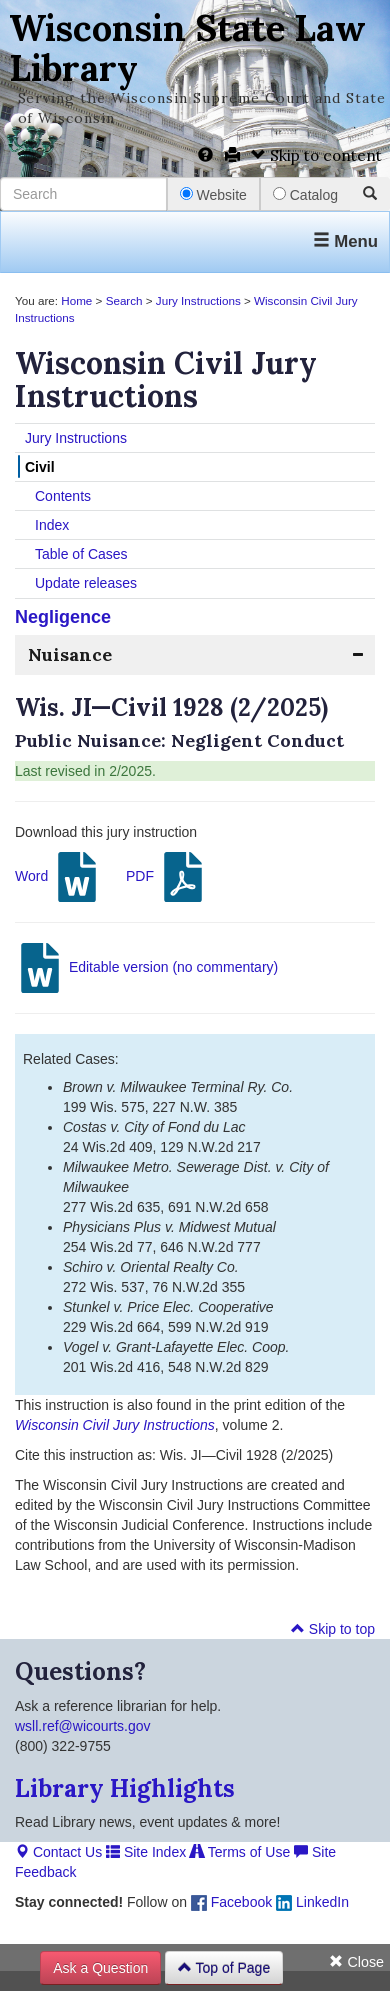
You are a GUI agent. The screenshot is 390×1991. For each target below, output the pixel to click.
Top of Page (224, 1968)
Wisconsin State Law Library (187, 48)
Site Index (146, 1852)
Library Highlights (125, 1788)
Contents (63, 496)
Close (356, 1962)
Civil (40, 467)
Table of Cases (81, 554)
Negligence (63, 617)
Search (124, 300)
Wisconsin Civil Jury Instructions (115, 1425)
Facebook (231, 1902)
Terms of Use (240, 1852)
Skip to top (333, 1629)
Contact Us (58, 1852)
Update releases (86, 583)
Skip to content (316, 155)
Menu (345, 241)
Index (52, 525)
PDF (167, 877)
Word (58, 877)
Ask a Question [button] (100, 1968)
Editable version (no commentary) (146, 968)
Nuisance (70, 654)
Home (76, 300)
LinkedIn (312, 1902)
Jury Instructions (198, 300)
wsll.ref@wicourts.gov (83, 1726)
